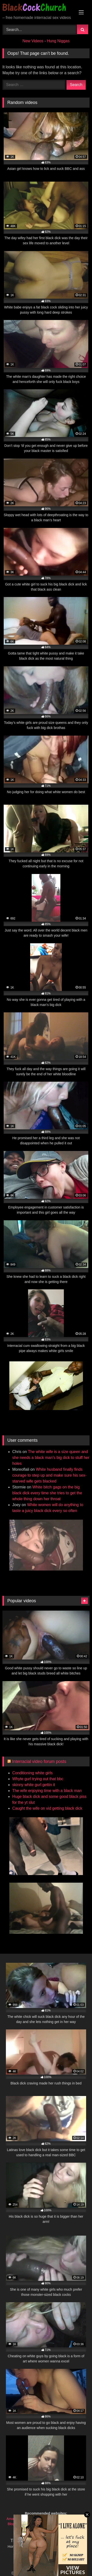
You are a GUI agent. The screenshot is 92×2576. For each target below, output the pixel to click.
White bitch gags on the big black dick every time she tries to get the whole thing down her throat (47, 1502)
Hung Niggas (58, 41)
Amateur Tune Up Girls (24, 2511)
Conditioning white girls (32, 1756)
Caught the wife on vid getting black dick (47, 1791)
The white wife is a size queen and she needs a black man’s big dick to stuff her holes (50, 1467)
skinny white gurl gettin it (33, 1767)
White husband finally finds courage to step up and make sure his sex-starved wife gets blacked (49, 1484)
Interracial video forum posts (39, 1744)
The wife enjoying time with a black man (47, 1773)
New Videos (33, 41)
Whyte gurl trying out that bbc (37, 1762)
